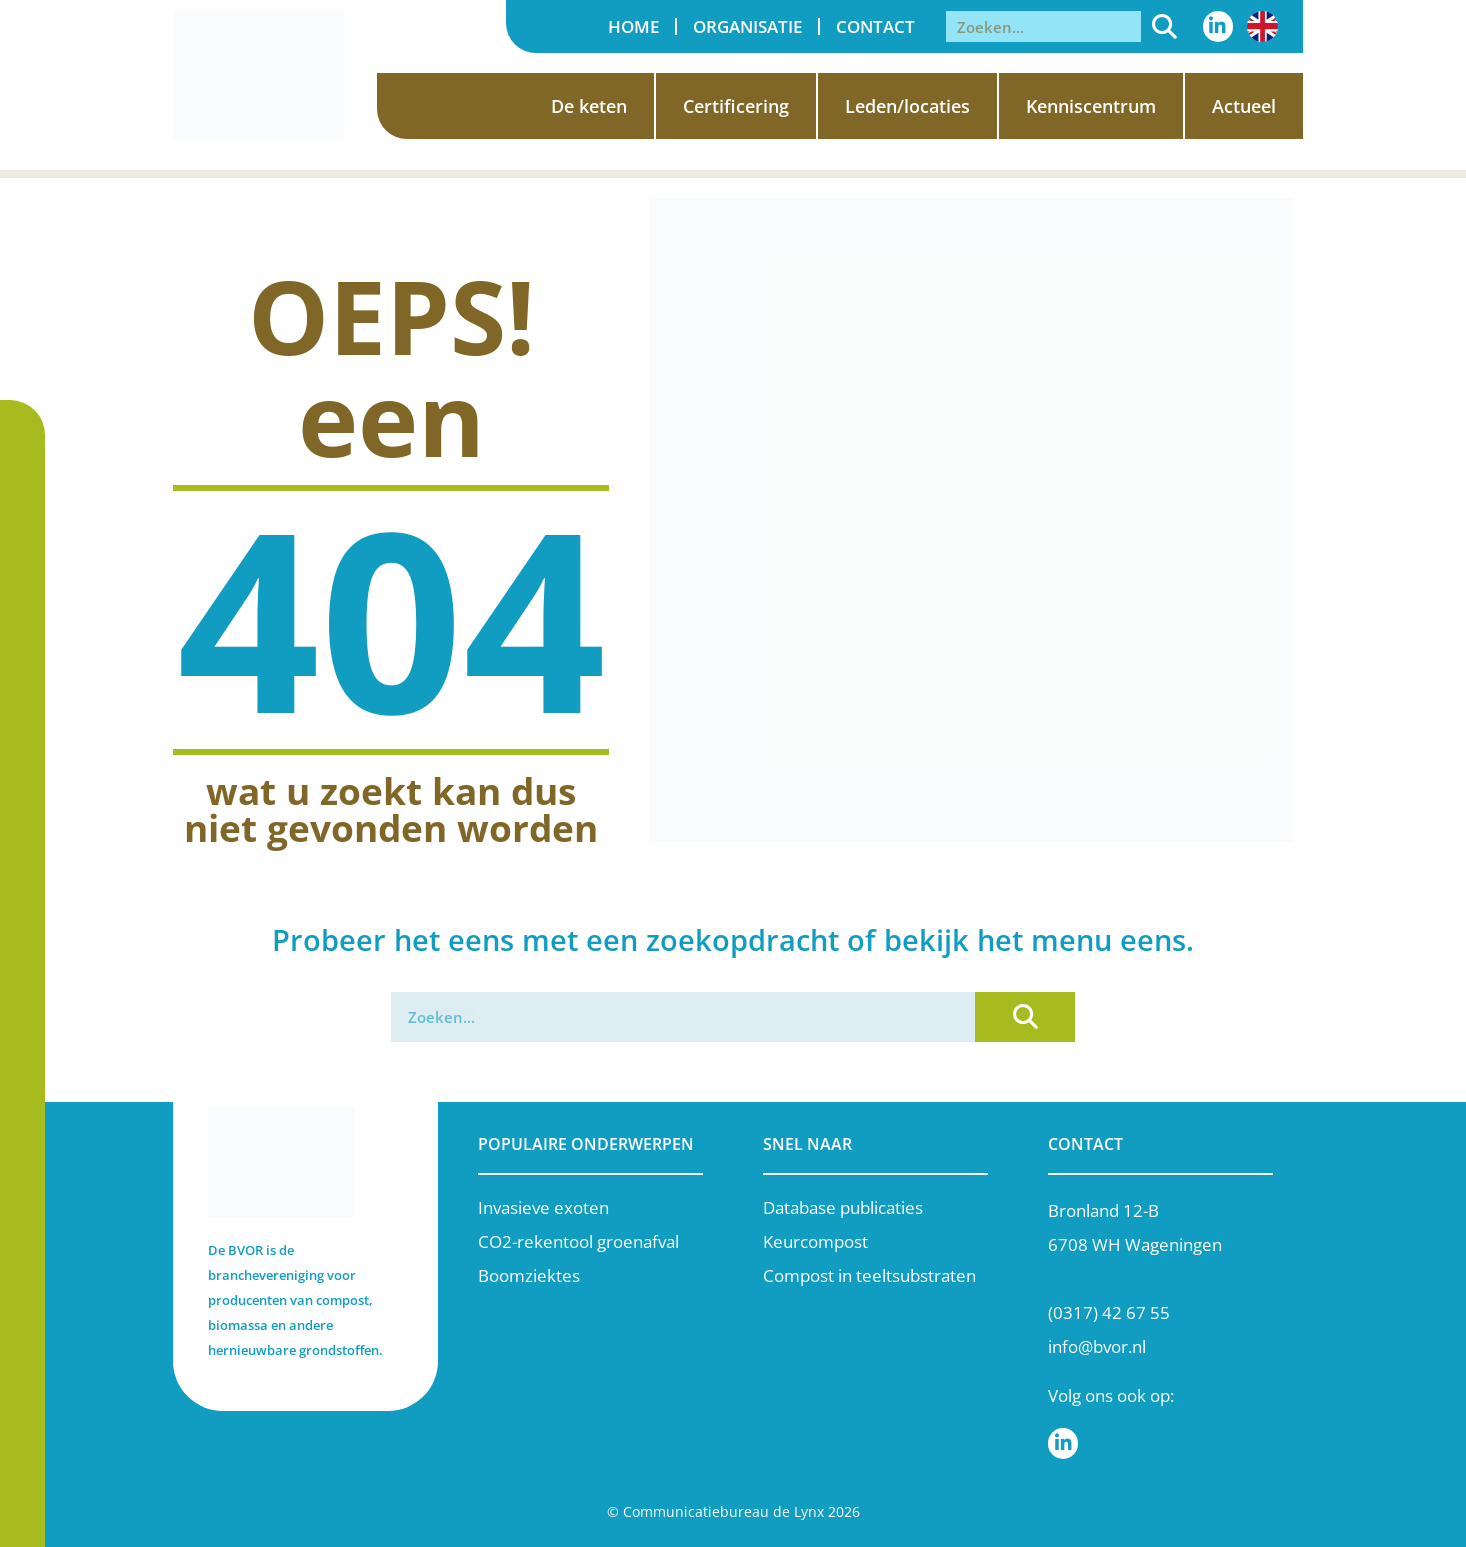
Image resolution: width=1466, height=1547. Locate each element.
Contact (875, 26)
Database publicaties (843, 1207)
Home (633, 26)
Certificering (736, 106)
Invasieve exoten (543, 1207)
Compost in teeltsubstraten (869, 1275)
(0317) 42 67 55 (1109, 1312)
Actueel (1244, 106)
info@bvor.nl (1097, 1346)
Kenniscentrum (1091, 106)
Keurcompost (815, 1241)
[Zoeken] (1164, 26)
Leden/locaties (907, 106)
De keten (589, 106)
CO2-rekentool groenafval (578, 1241)
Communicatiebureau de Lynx (723, 1511)
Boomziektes (529, 1275)
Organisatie (747, 26)
